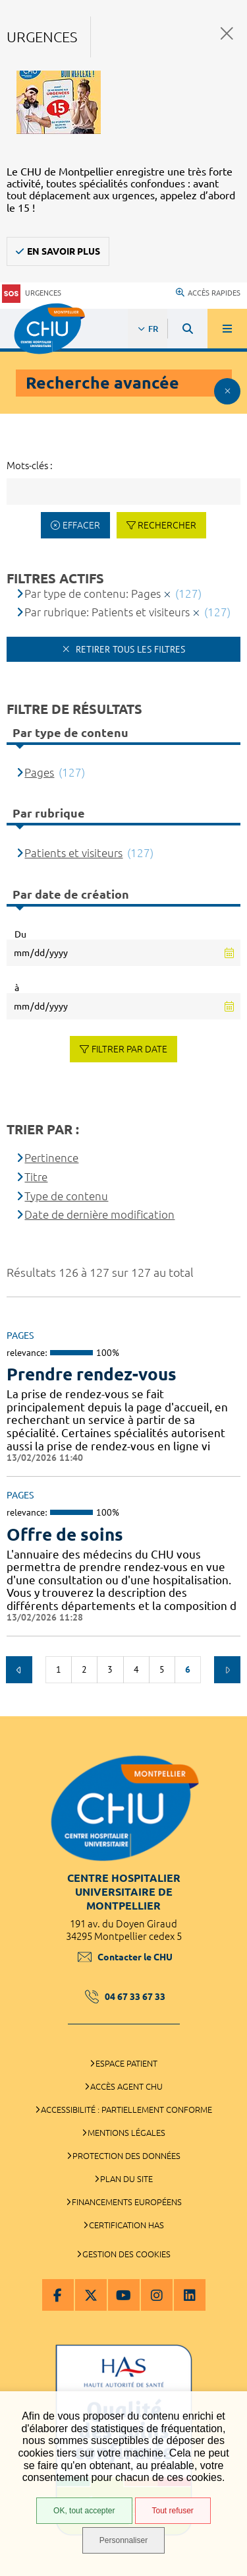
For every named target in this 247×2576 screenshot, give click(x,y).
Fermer (227, 33)
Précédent (19, 1669)
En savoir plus (63, 251)
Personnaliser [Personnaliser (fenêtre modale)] (123, 2540)
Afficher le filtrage (227, 391)
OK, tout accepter (84, 2510)
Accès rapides (208, 293)
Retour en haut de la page (227, 1709)
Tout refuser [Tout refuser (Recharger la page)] (173, 2510)
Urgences (31, 293)
